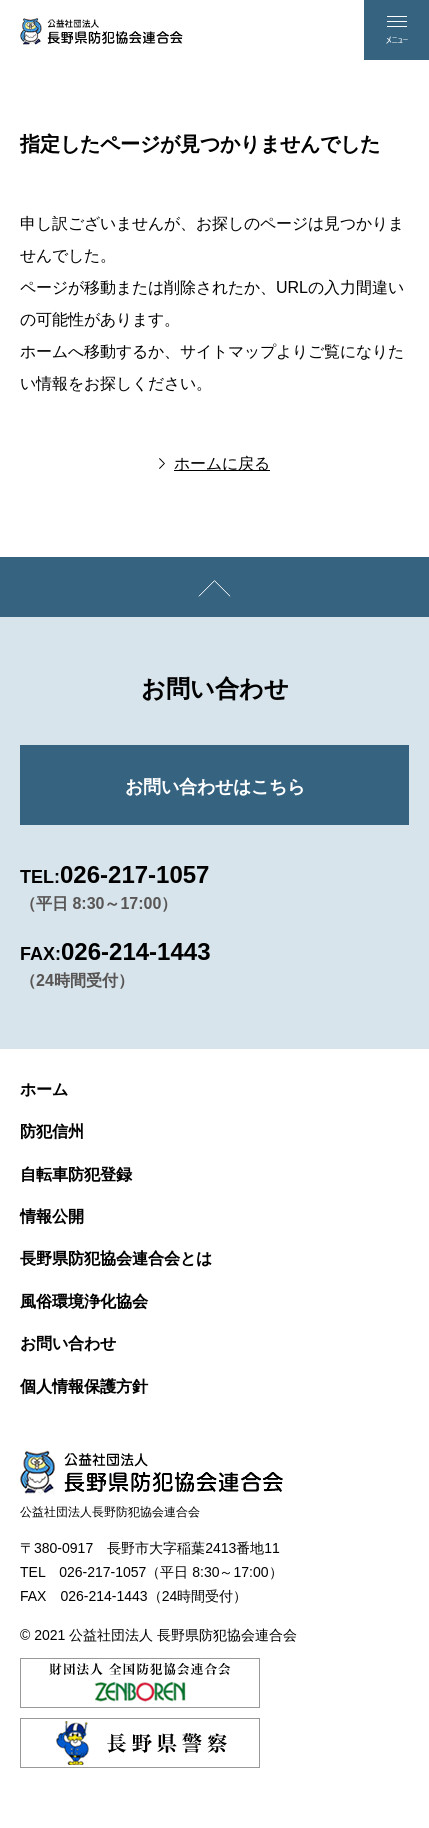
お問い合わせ (68, 1343)
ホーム (44, 1089)
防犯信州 (52, 1131)
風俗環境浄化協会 (84, 1301)
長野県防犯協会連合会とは (116, 1258)
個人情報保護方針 (84, 1386)
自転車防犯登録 (76, 1174)
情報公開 (52, 1216)
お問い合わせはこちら (215, 787)
